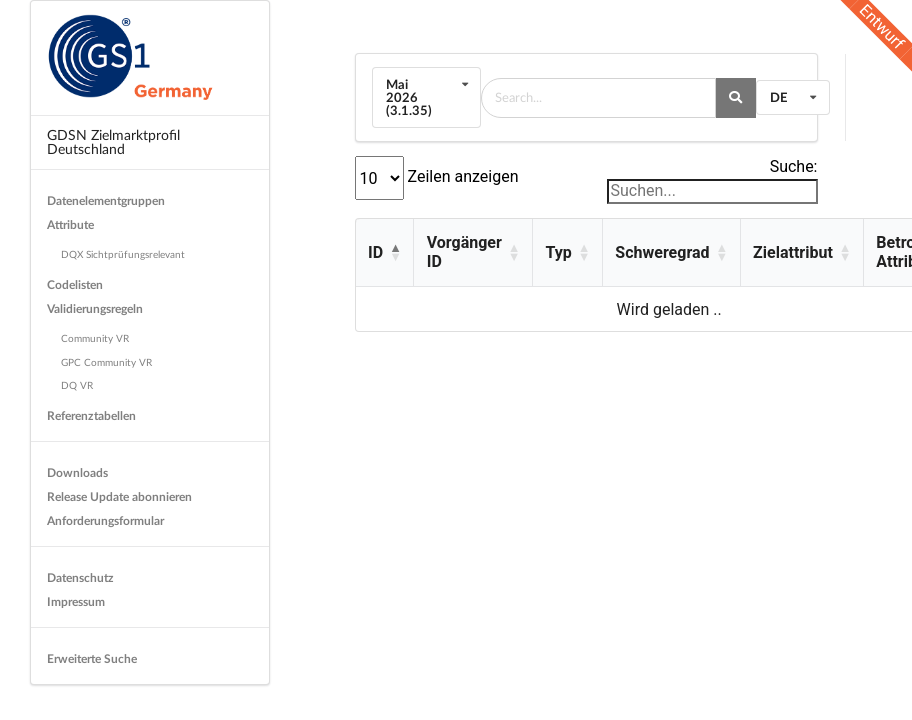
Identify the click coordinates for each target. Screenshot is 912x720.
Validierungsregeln (95, 308)
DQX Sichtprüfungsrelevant (123, 254)
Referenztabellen (91, 415)
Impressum (76, 601)
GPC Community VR (106, 362)
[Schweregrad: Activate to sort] (671, 253)
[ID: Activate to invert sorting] (385, 253)
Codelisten (75, 284)
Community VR (95, 338)
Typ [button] (558, 252)
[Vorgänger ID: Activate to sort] (472, 253)
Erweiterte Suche (92, 658)
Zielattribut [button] (793, 252)
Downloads (77, 472)
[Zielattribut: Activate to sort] (801, 253)
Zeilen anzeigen (461, 176)
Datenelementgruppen (106, 200)
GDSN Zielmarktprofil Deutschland (113, 141)
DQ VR (77, 385)
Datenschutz (80, 577)
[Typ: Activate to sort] (567, 253)
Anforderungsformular (105, 520)
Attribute (70, 224)
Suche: (794, 166)
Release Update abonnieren (119, 496)
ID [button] (375, 252)
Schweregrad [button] (662, 252)
